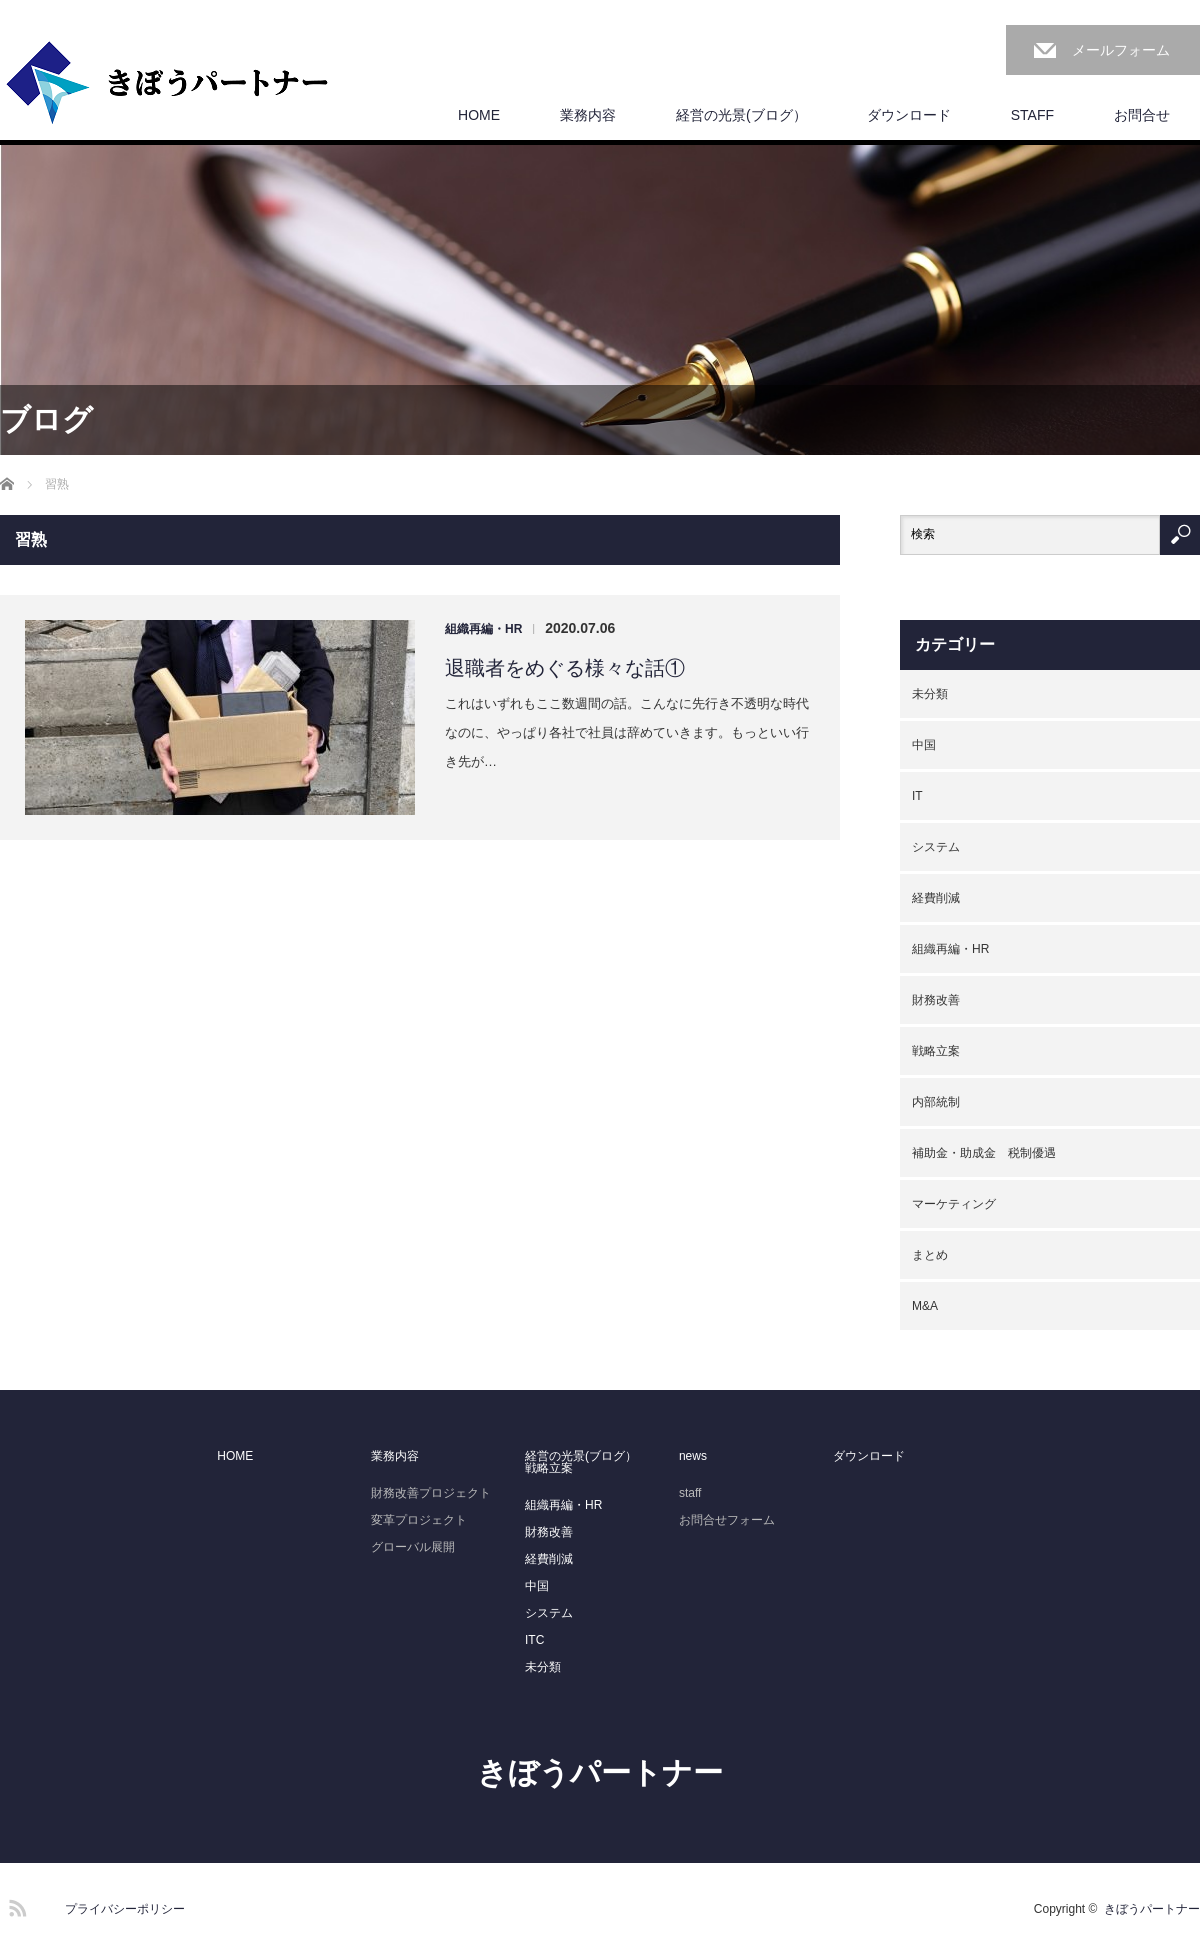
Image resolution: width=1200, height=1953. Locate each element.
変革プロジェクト (419, 1520)
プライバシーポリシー (125, 1909)
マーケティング (954, 1204)
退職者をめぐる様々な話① (565, 668)
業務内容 (588, 115)
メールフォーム (1121, 50)
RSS (15, 1905)
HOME (479, 115)
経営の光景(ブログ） (741, 115)
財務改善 (936, 1000)
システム (936, 847)
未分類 (930, 694)
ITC (534, 1640)
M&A (925, 1306)
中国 (924, 745)
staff (690, 1493)
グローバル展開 (413, 1547)
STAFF (1032, 115)
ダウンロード (909, 115)
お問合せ (1142, 115)
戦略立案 (936, 1051)
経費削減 (936, 898)
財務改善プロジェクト (431, 1493)
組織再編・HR (483, 629)
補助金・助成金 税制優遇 (984, 1153)
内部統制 (936, 1102)
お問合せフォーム (727, 1520)
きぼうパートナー (600, 1772)
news (693, 1456)
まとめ (930, 1255)
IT (917, 796)
